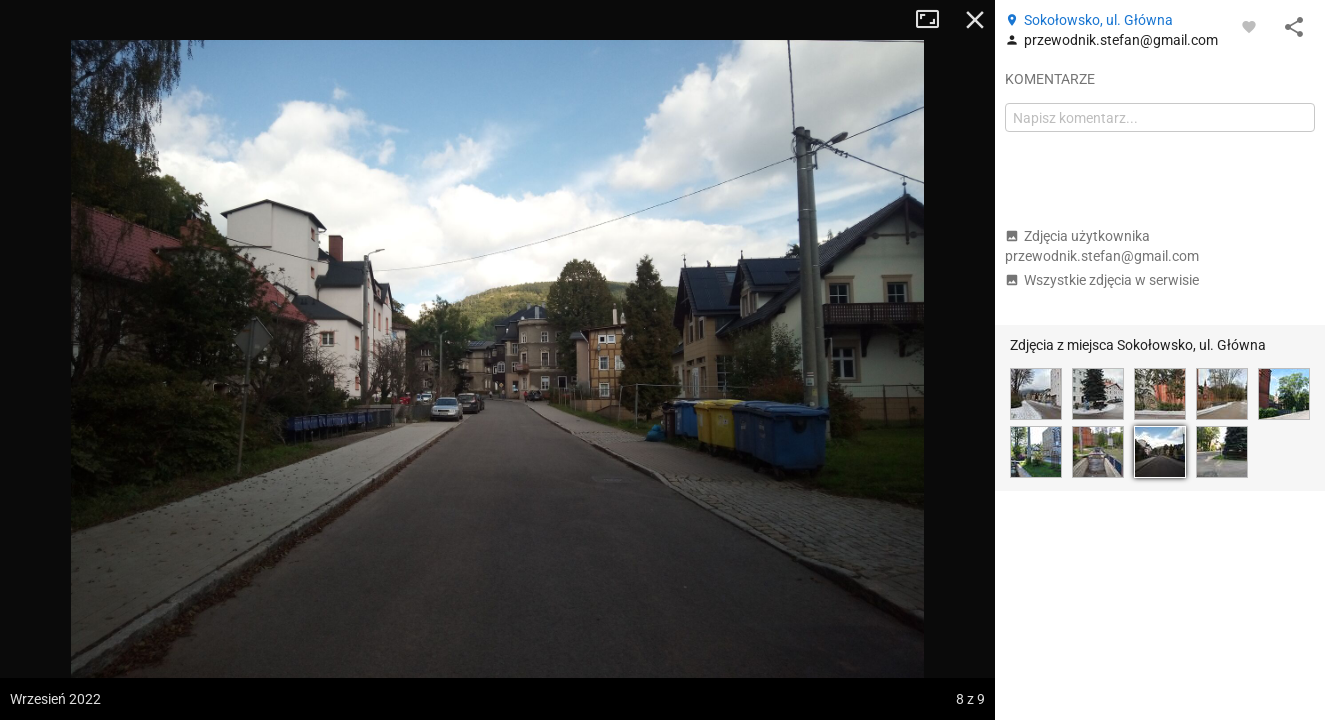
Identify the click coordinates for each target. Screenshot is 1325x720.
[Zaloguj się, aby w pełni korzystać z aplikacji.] (1249, 26)
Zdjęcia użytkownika (1102, 246)
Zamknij (975, 20)
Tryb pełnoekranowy (935, 20)
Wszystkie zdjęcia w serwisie (1102, 280)
